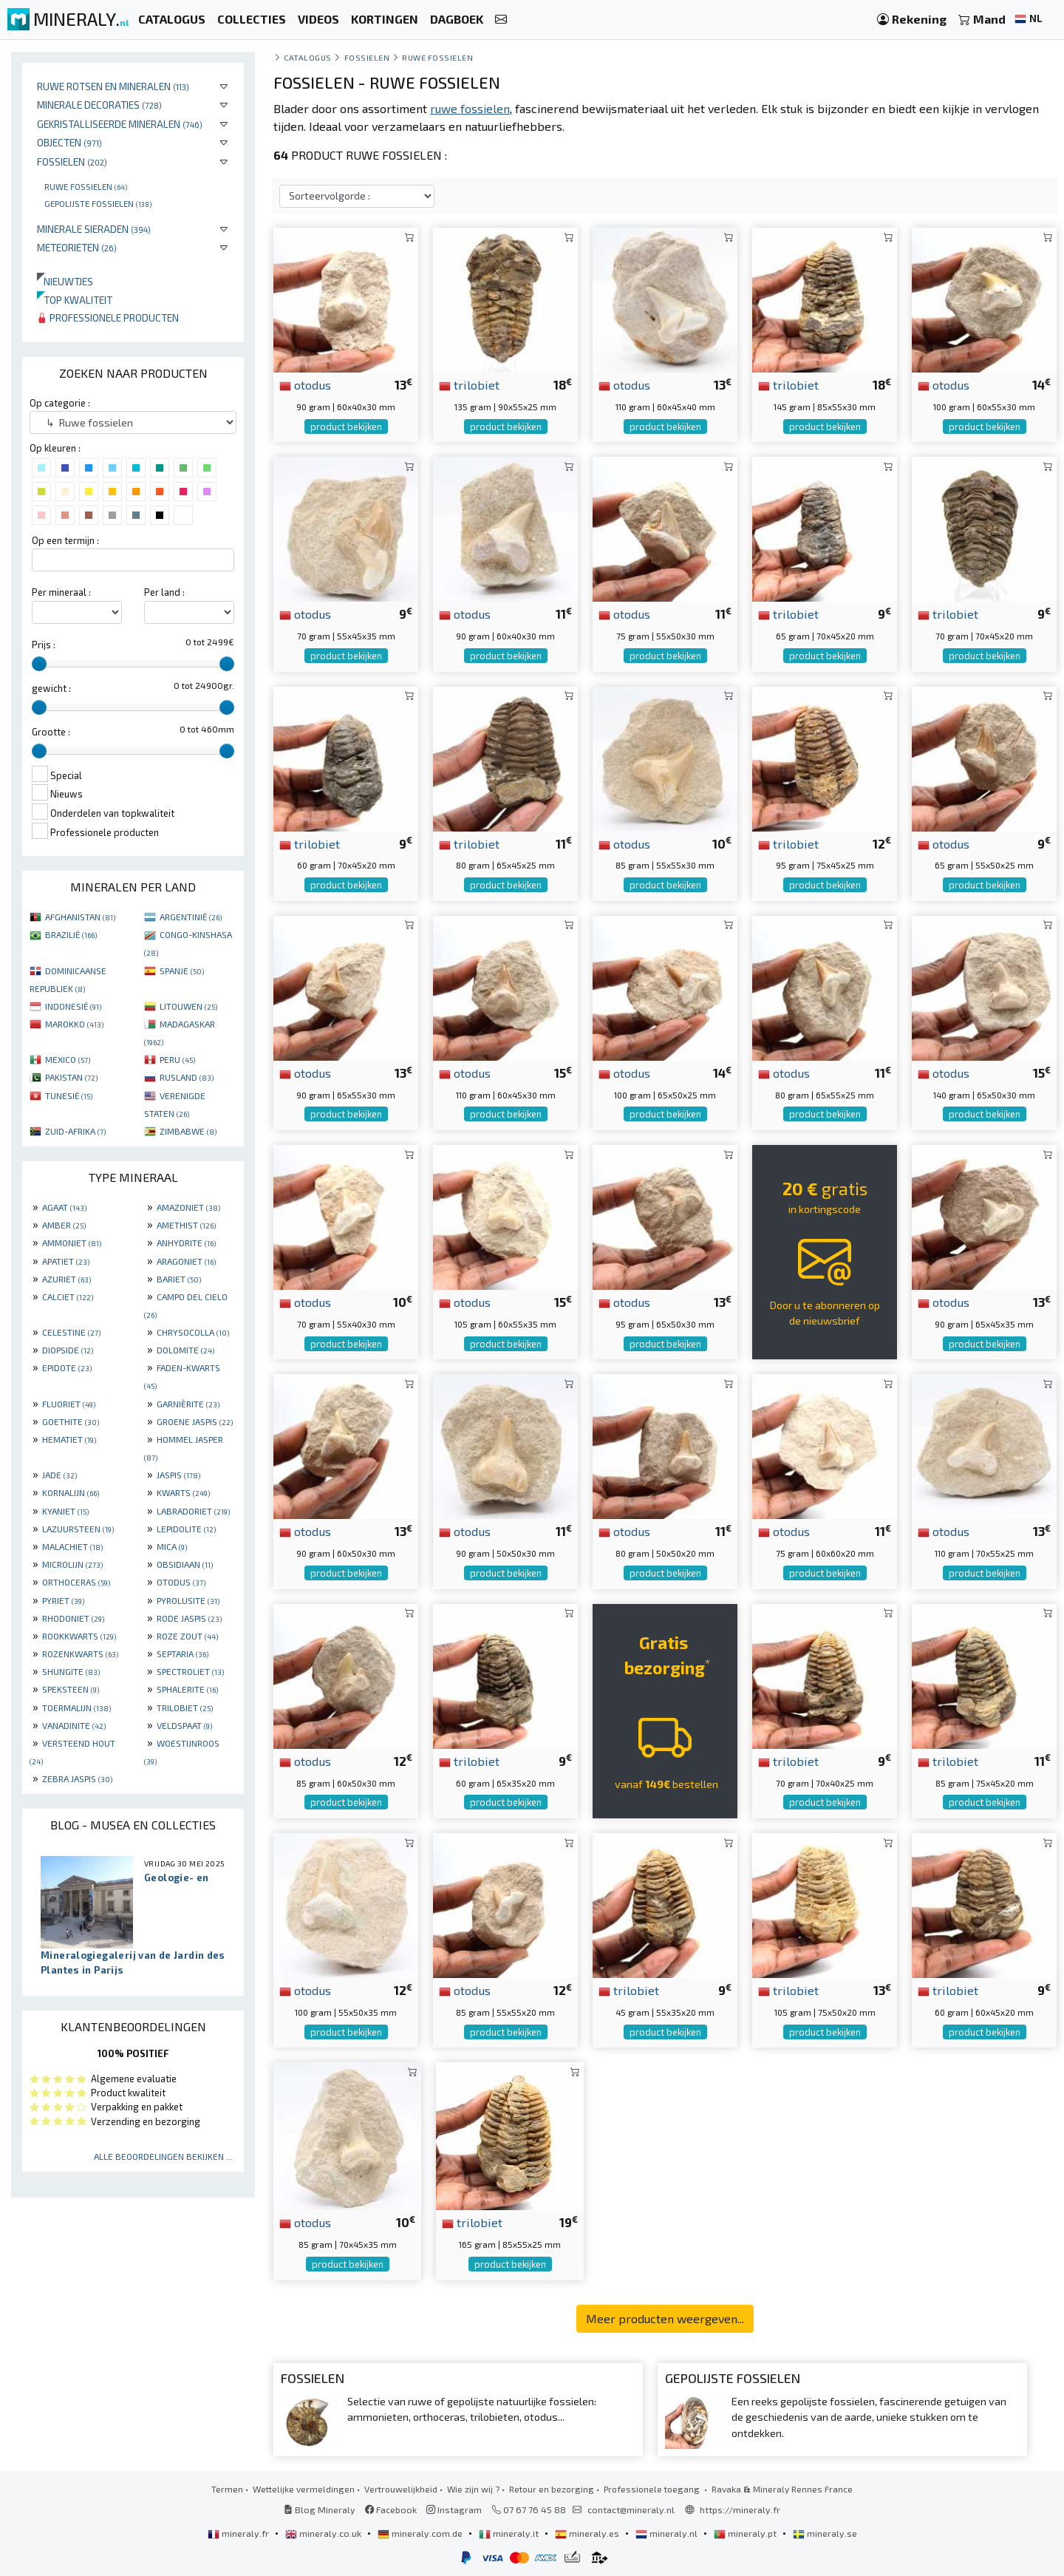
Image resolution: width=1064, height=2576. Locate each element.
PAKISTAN (71, 1077)
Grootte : (51, 732)
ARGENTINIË (191, 916)
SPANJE (182, 970)
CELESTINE (71, 1332)
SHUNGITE (71, 1671)
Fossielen (72, 161)
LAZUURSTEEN (78, 1528)
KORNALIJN (70, 1492)
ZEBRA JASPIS (77, 1778)
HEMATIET (69, 1439)
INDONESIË (73, 1006)
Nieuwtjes (65, 281)
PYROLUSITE (188, 1600)
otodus (305, 384)
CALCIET (67, 1296)
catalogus (308, 57)
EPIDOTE (67, 1367)
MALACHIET (72, 1546)
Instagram (454, 2509)
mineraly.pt (746, 2533)
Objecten (69, 142)
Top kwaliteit (74, 299)
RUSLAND (187, 1077)
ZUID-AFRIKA (75, 1131)
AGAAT (64, 1207)
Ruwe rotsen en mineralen (113, 86)
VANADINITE (74, 1725)
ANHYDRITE (186, 1242)
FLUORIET (68, 1404)
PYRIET (63, 1600)
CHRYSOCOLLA (193, 1332)
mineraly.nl (667, 2533)
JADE (59, 1474)
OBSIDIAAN (185, 1564)
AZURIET (66, 1279)
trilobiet (469, 384)
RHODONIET (73, 1618)
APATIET (65, 1261)
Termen (227, 2489)
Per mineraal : (61, 592)
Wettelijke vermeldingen (304, 2489)
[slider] (39, 663)
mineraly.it (510, 2533)
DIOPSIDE (67, 1350)
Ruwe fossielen (85, 186)
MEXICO (67, 1059)
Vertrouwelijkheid (400, 2489)
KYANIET (65, 1511)
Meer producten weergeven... (665, 2318)
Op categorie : (60, 403)
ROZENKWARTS (80, 1653)
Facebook (391, 2509)
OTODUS (181, 1582)
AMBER (64, 1225)
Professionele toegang (653, 2489)
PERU (177, 1059)
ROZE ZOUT (187, 1636)
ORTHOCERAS (76, 1582)
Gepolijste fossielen (97, 203)
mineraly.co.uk (324, 2533)
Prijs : (43, 644)
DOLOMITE (185, 1350)
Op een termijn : (65, 540)
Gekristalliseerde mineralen (119, 124)
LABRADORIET (193, 1511)
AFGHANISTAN (80, 916)
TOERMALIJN (76, 1707)
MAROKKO (74, 1024)
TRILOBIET (185, 1707)
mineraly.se (825, 2533)
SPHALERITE (187, 1689)
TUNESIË (68, 1095)
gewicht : (51, 688)
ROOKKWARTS (79, 1636)
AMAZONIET (188, 1207)
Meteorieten (77, 247)
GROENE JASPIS (195, 1421)
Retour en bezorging (551, 2489)
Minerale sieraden (94, 228)
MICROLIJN (72, 1564)
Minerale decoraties (99, 104)
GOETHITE (70, 1421)
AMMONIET (71, 1242)
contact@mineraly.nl (631, 2509)
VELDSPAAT (184, 1725)
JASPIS (178, 1474)
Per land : (164, 592)
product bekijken (346, 426)
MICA (172, 1546)
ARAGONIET (186, 1261)
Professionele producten (108, 317)
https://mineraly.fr (740, 2509)
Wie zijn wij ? (473, 2489)
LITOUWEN (188, 1006)
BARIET (179, 1279)
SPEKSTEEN (70, 1689)
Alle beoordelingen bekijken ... (163, 2156)
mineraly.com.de (421, 2533)
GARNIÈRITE (188, 1404)
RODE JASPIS (189, 1618)
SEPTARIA (182, 1653)
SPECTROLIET (190, 1671)
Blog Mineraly (319, 2509)
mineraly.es (588, 2533)
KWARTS (183, 1492)
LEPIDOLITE (186, 1528)
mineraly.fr (239, 2533)
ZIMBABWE (188, 1131)
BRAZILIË (71, 934)
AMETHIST (186, 1225)
